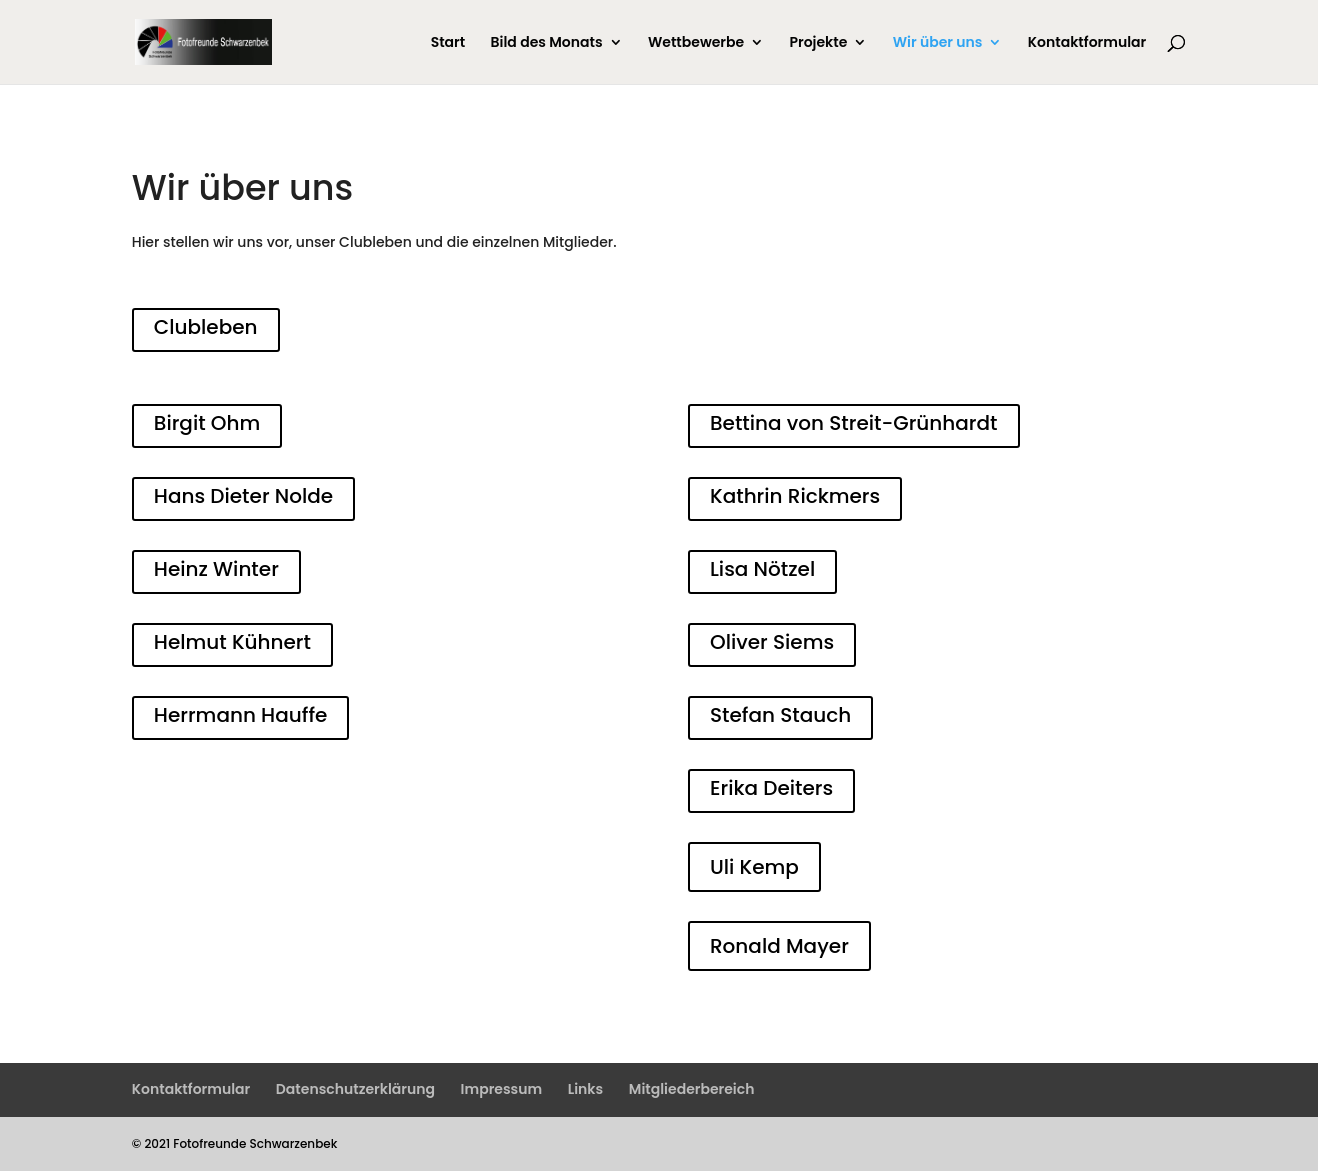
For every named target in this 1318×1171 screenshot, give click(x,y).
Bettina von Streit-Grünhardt (854, 423)
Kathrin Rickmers (795, 496)
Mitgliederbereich (692, 1089)
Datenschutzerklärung (355, 1089)
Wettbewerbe (696, 43)
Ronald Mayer (779, 946)
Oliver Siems (772, 642)
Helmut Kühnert (232, 642)
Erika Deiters (771, 788)
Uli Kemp (754, 867)
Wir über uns (938, 43)
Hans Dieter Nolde (243, 496)
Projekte (818, 43)
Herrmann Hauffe (241, 715)
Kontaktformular (1087, 43)
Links (585, 1089)
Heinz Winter (216, 569)
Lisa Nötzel (762, 569)
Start (448, 43)
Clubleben (206, 327)
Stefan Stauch (780, 715)
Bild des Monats (547, 43)
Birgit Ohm (207, 423)
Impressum (502, 1089)
